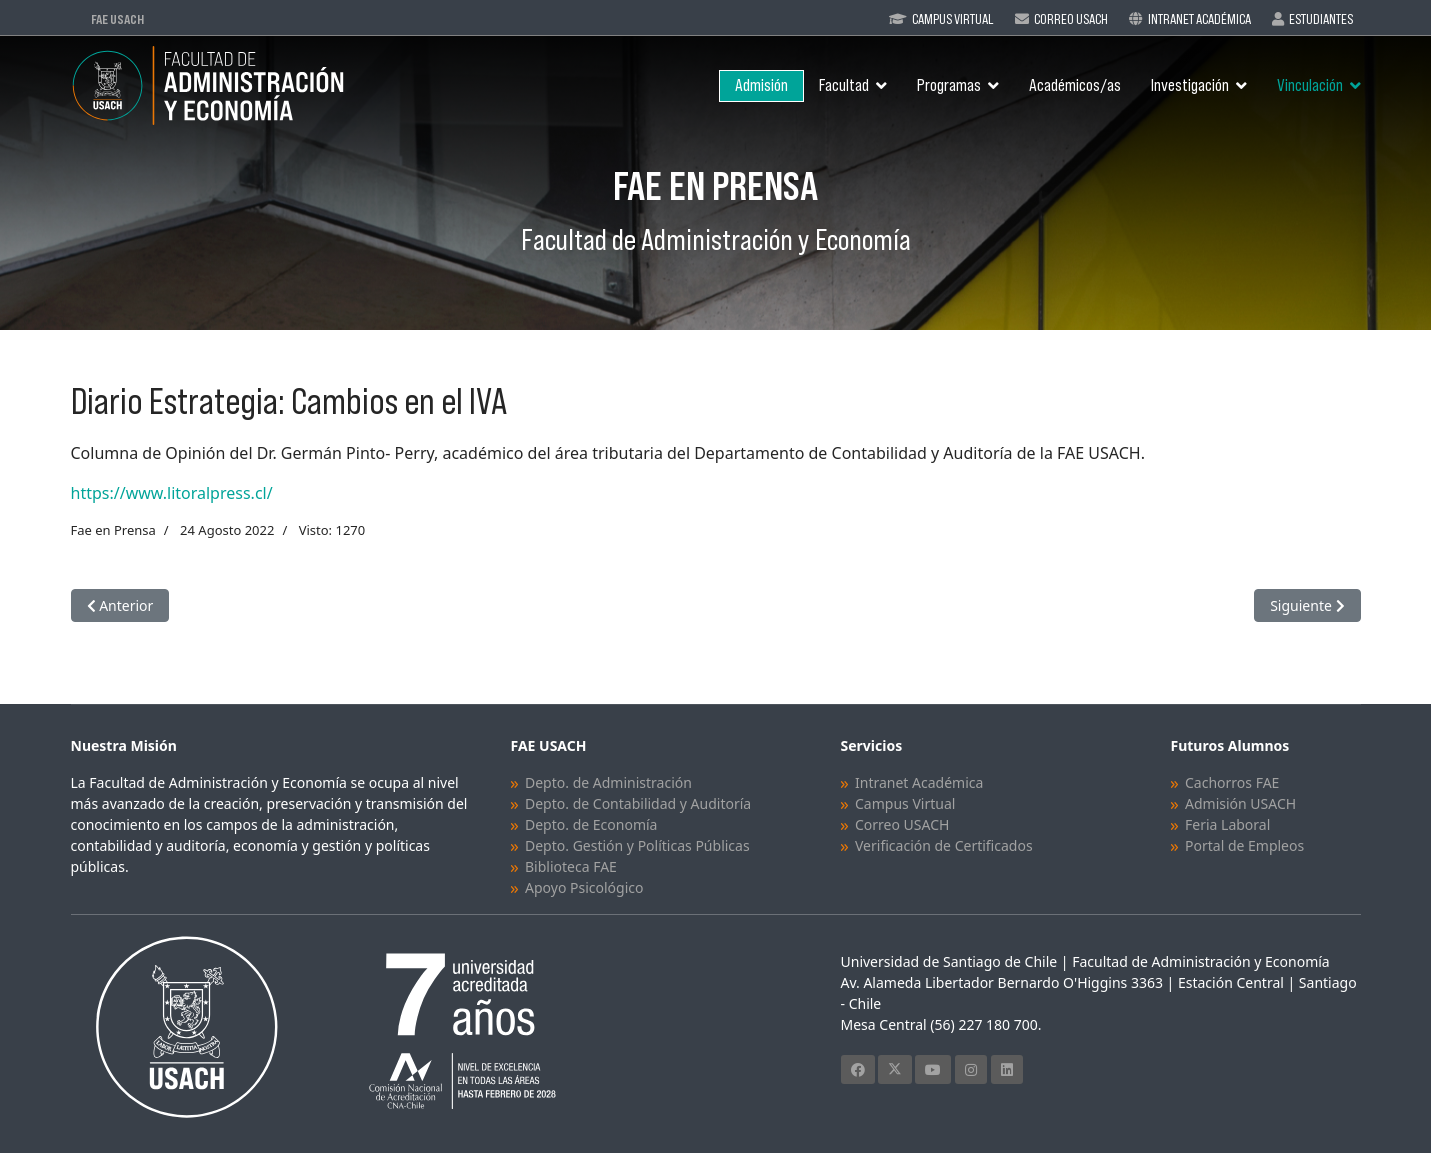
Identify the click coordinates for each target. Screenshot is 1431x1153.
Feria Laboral (1227, 824)
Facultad (844, 85)
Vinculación (1310, 85)
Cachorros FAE (1232, 782)
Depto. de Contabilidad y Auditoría (638, 803)
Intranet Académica (1199, 19)
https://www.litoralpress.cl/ (172, 493)
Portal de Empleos (1244, 845)
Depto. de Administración (608, 782)
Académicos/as (1075, 85)
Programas (949, 85)
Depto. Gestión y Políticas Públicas (637, 845)
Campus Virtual (953, 19)
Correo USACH (902, 824)
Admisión (761, 85)
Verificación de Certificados (944, 845)
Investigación (1190, 85)
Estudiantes (1321, 19)
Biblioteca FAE (571, 866)
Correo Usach (1071, 19)
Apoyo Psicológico (584, 887)
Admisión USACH (1240, 803)
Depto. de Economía (591, 824)
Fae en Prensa (113, 530)
